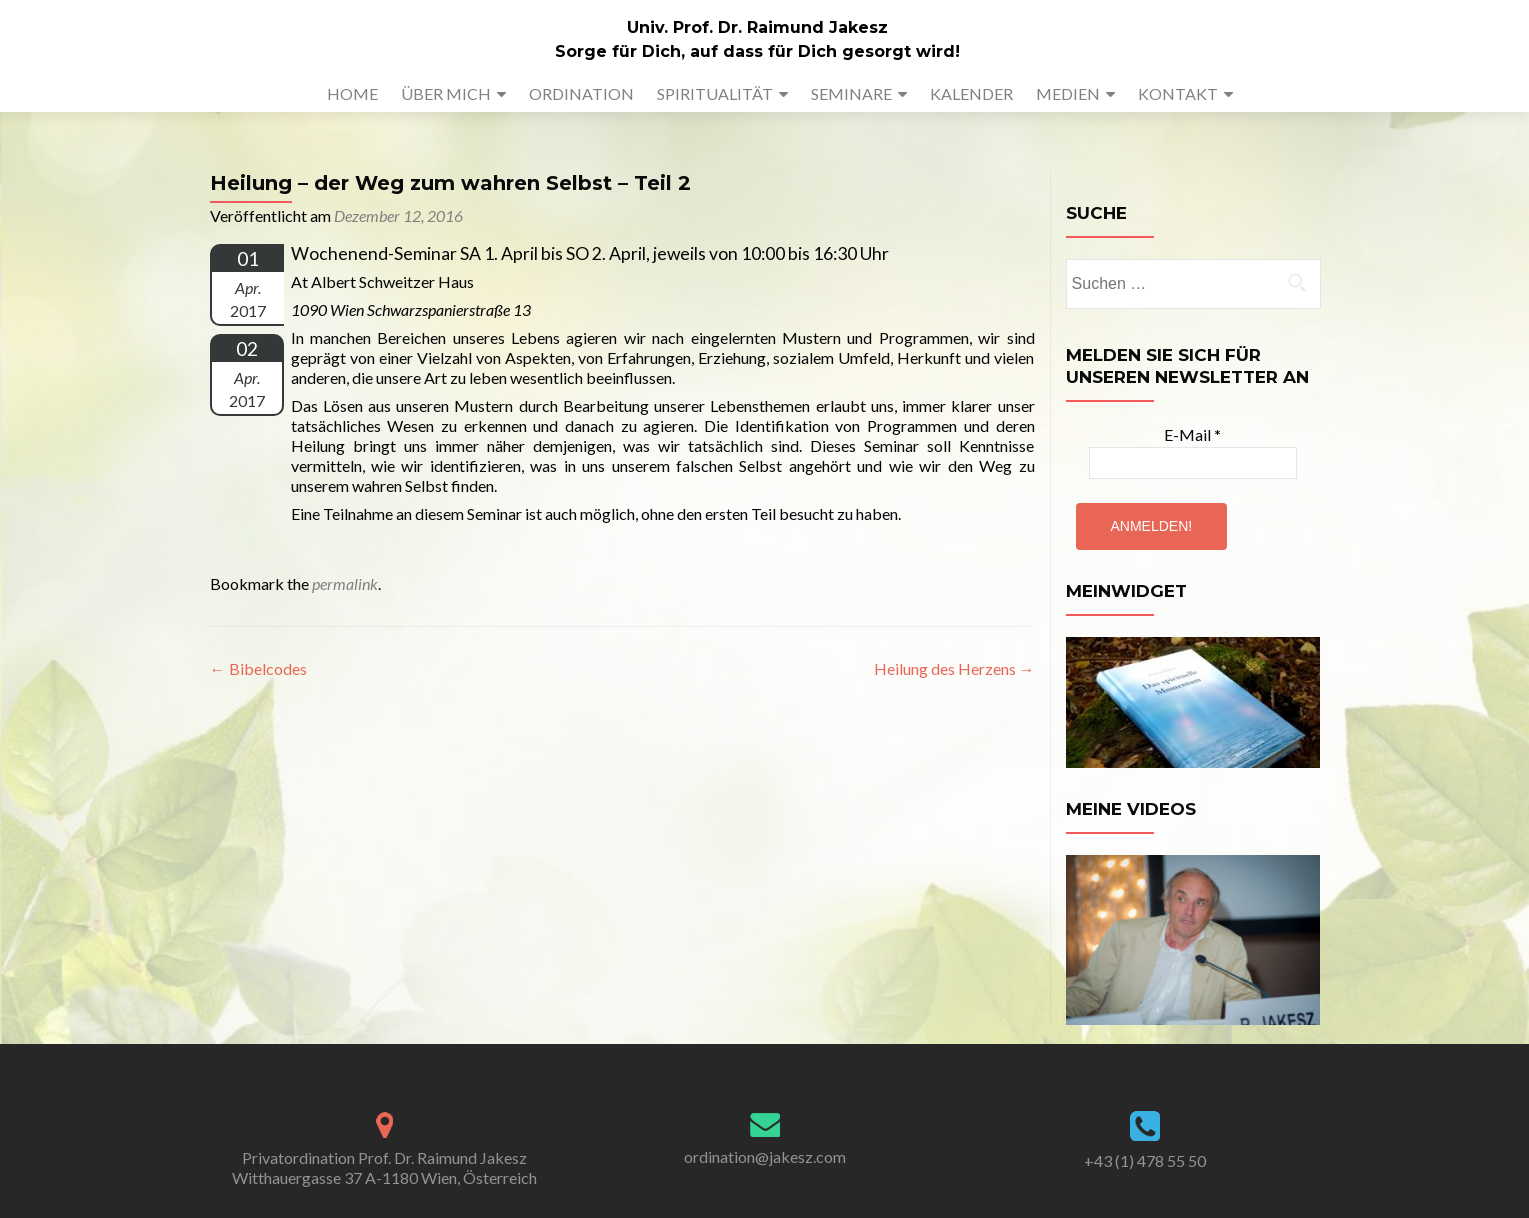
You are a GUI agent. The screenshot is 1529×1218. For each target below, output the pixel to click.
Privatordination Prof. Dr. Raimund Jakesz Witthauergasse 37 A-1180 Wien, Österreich (384, 1167)
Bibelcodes (258, 668)
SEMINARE (851, 93)
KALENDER (971, 93)
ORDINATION (581, 93)
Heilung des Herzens (954, 668)
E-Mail (1192, 434)
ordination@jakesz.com (765, 1156)
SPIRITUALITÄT (715, 93)
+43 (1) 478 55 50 (1145, 1160)
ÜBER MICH (446, 93)
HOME (352, 93)
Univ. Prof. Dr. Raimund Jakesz (757, 27)
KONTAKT (1178, 93)
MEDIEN (1068, 93)
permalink (345, 583)
